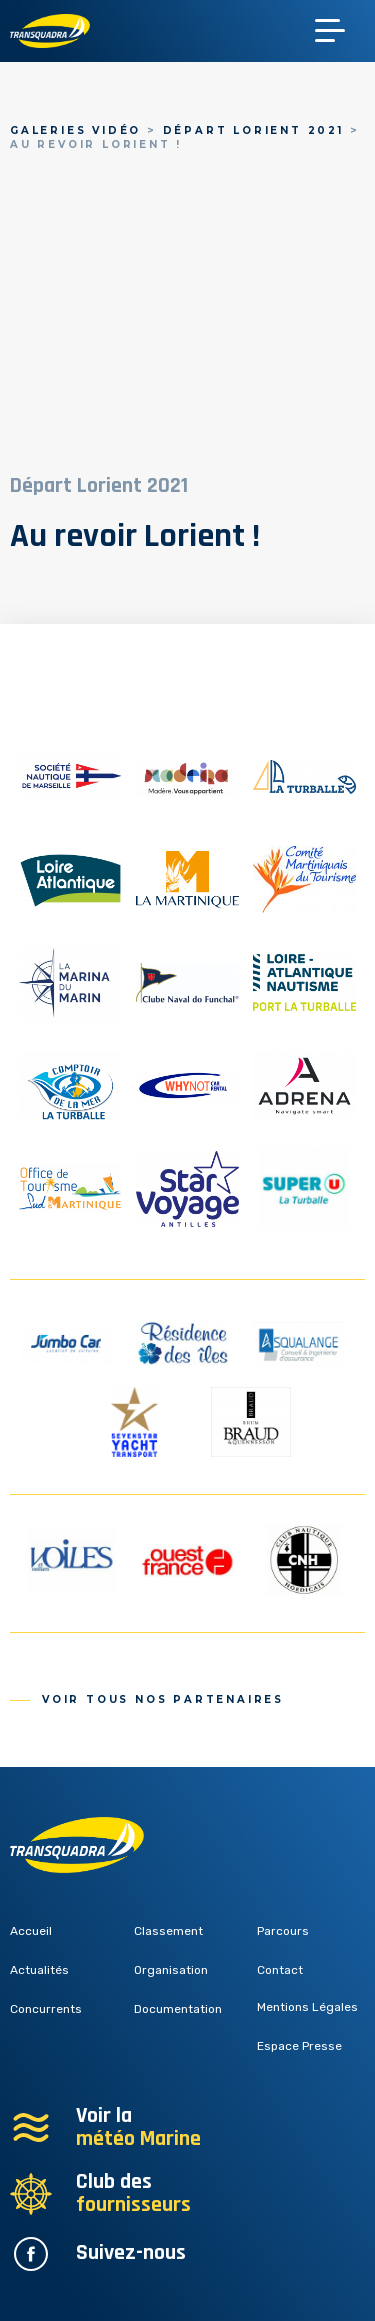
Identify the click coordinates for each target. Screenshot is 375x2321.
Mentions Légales (307, 2007)
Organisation (171, 1970)
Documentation (178, 2009)
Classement (168, 1931)
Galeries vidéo (75, 130)
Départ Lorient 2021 (253, 130)
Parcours (283, 1931)
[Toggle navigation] (340, 31)
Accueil (31, 1931)
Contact (280, 1970)
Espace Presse (299, 2046)
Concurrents (46, 2009)
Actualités (39, 1970)
